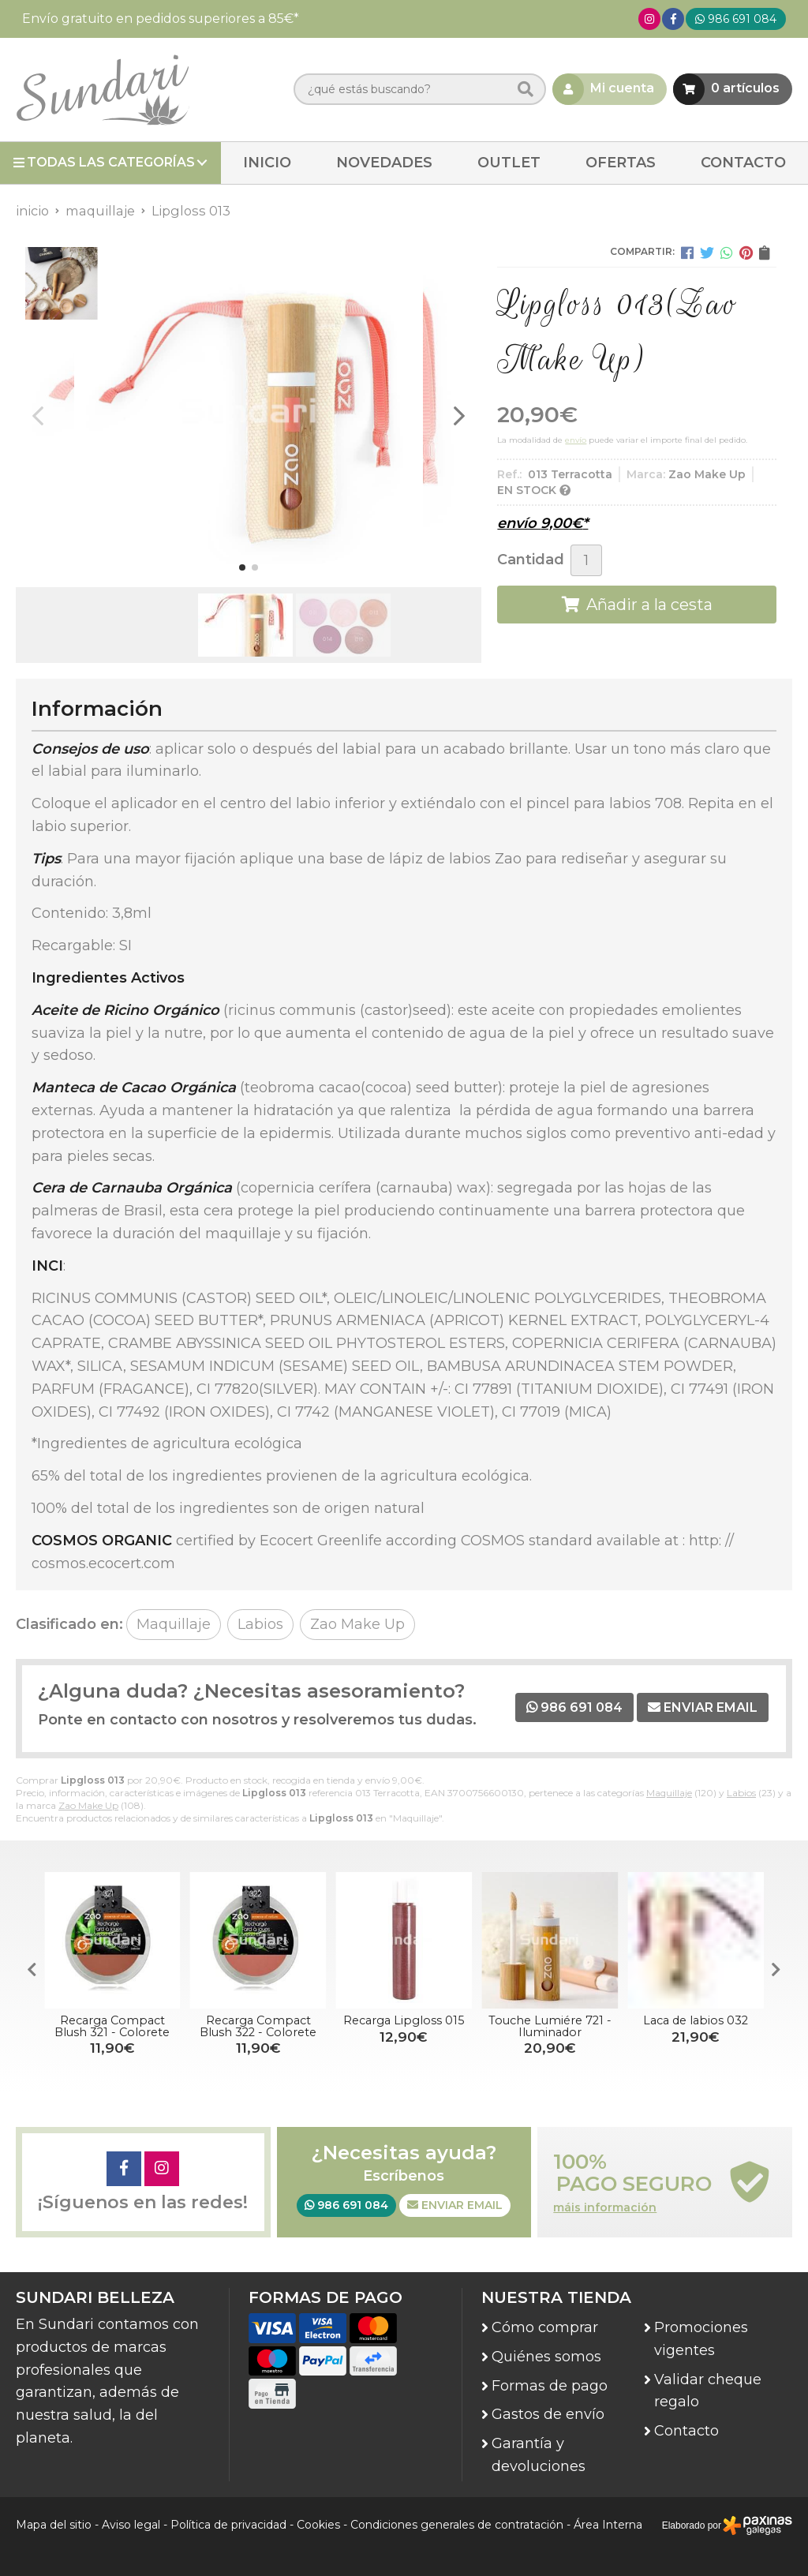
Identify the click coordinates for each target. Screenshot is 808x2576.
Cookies (318, 2525)
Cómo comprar (545, 2327)
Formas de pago (550, 2385)
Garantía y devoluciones (538, 2455)
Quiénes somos (546, 2356)
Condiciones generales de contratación (456, 2525)
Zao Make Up (88, 1805)
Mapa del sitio (54, 2525)
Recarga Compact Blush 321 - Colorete (113, 2026)
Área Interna (608, 2525)
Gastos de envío (548, 2414)
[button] (242, 567)
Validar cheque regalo (707, 2391)
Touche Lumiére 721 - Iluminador (550, 2026)
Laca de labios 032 (696, 2020)
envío (575, 440)
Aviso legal (131, 2525)
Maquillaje (669, 1793)
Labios (741, 1793)
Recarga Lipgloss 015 (405, 2020)
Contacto (686, 2430)
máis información (604, 2208)
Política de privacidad (228, 2525)
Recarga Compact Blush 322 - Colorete (258, 2026)
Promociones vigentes (701, 2339)
